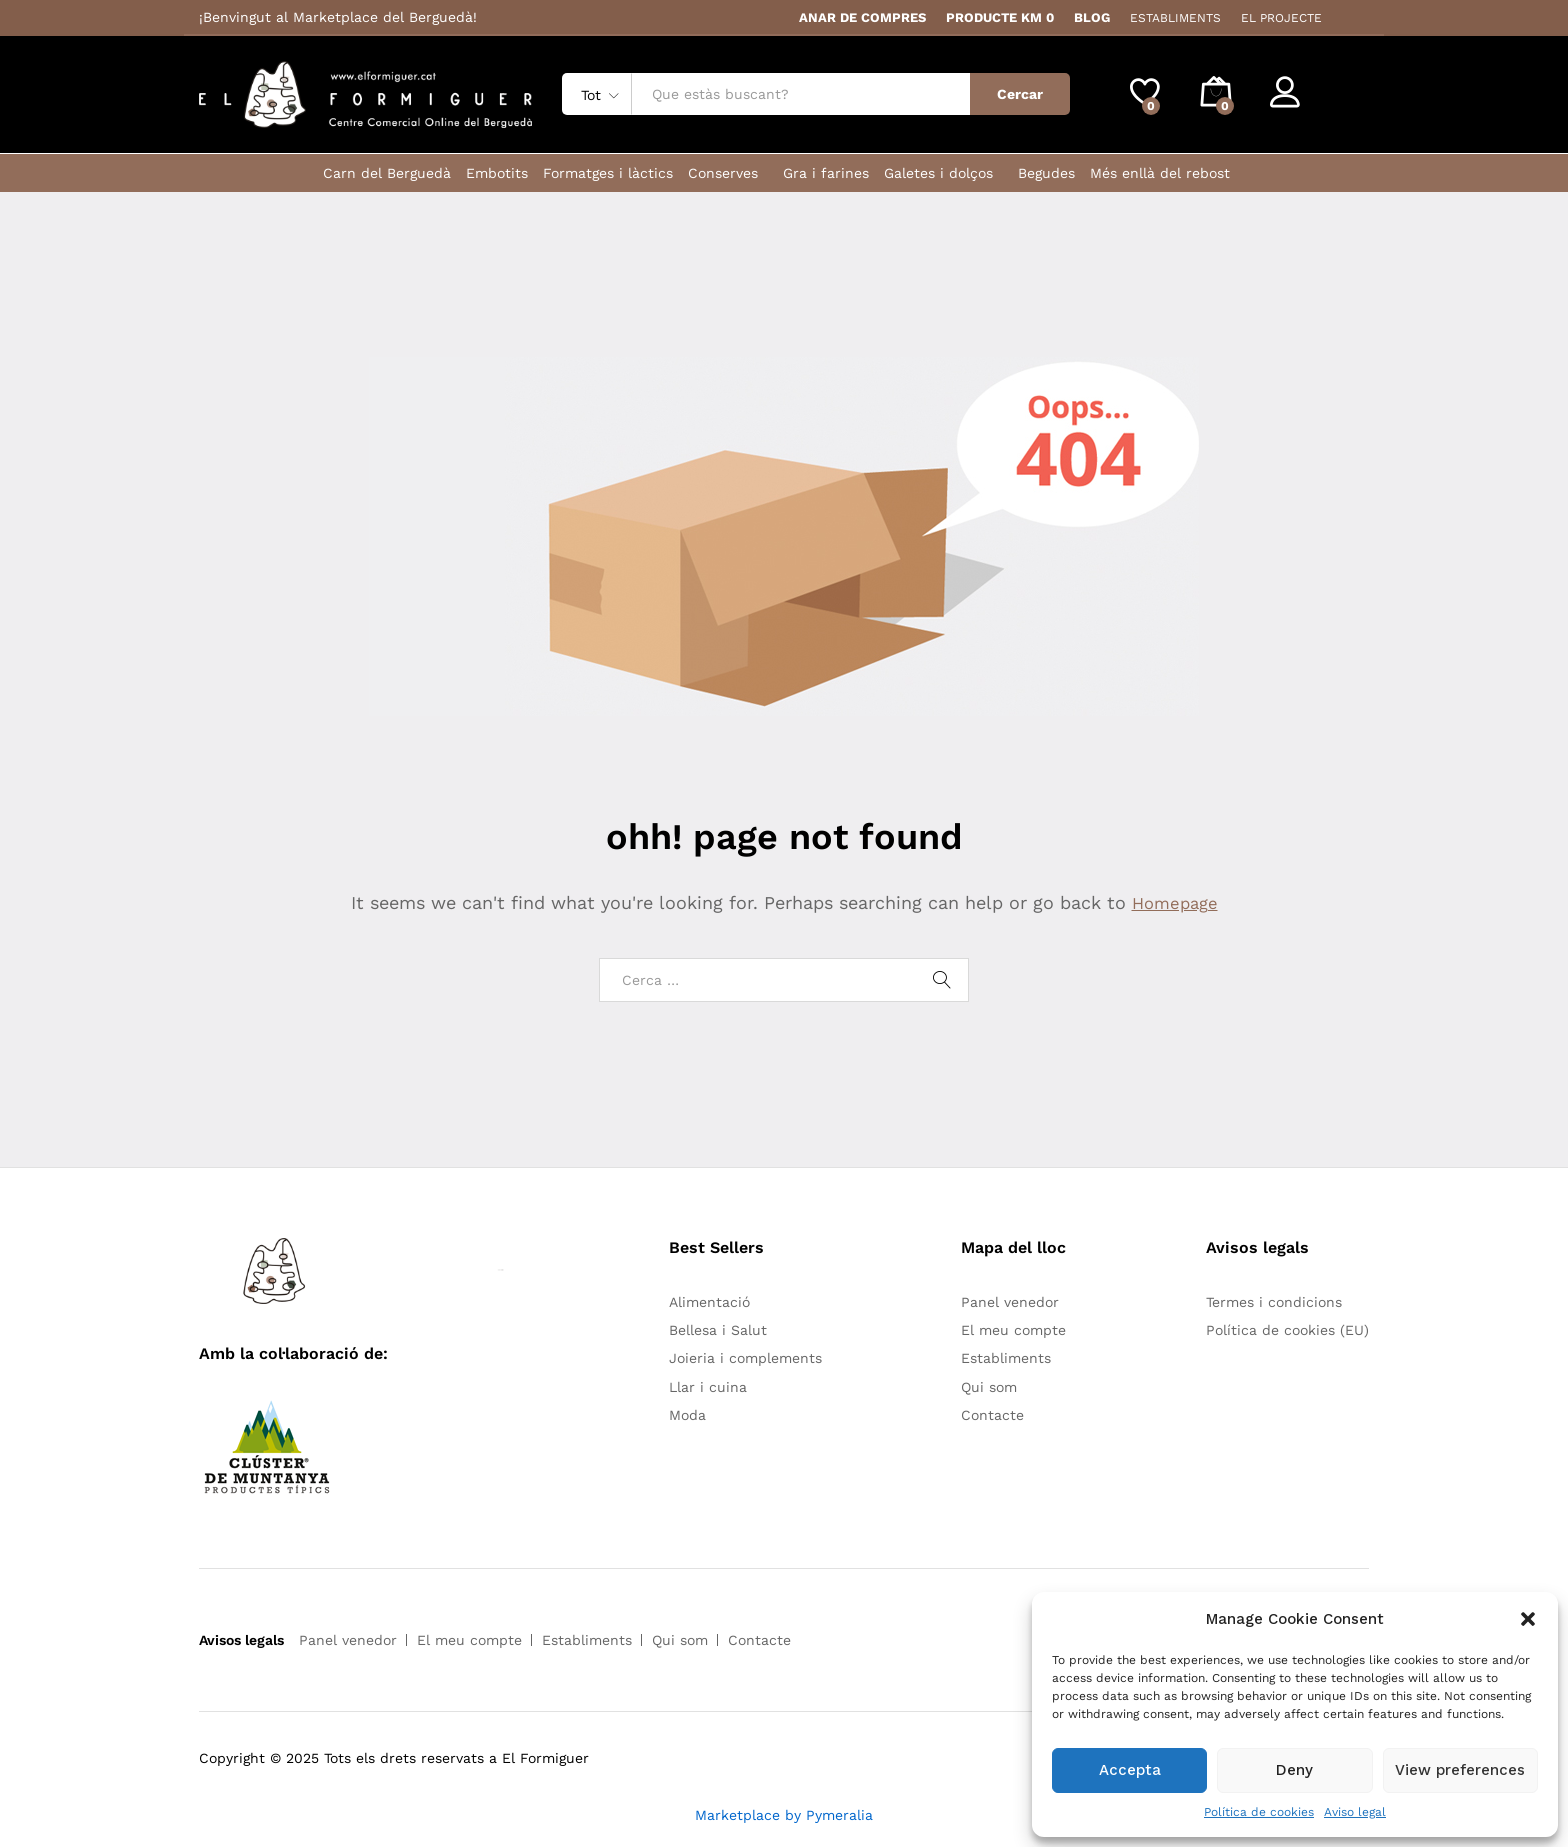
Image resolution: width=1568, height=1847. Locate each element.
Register (1340, 102)
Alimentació (709, 1302)
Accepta (1130, 1770)
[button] (1528, 1619)
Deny (1294, 1770)
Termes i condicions (1274, 1302)
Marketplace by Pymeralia (784, 1815)
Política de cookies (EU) (1287, 1330)
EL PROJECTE (1281, 18)
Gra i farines (826, 173)
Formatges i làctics (608, 173)
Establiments (1006, 1358)
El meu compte (1013, 1330)
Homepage (1175, 902)
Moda (687, 1415)
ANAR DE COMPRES (862, 17)
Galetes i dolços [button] (938, 173)
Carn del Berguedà (387, 173)
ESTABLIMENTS (1175, 18)
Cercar (1020, 94)
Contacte (992, 1415)
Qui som (989, 1387)
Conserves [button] (723, 173)
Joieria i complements (745, 1358)
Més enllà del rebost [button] (1160, 173)
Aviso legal (1355, 1812)
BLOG (1092, 17)
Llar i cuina (708, 1387)
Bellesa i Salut (718, 1330)
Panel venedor (1010, 1302)
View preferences (1460, 1770)
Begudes (1046, 173)
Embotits (497, 173)
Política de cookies (1259, 1812)
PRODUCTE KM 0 (1000, 17)
